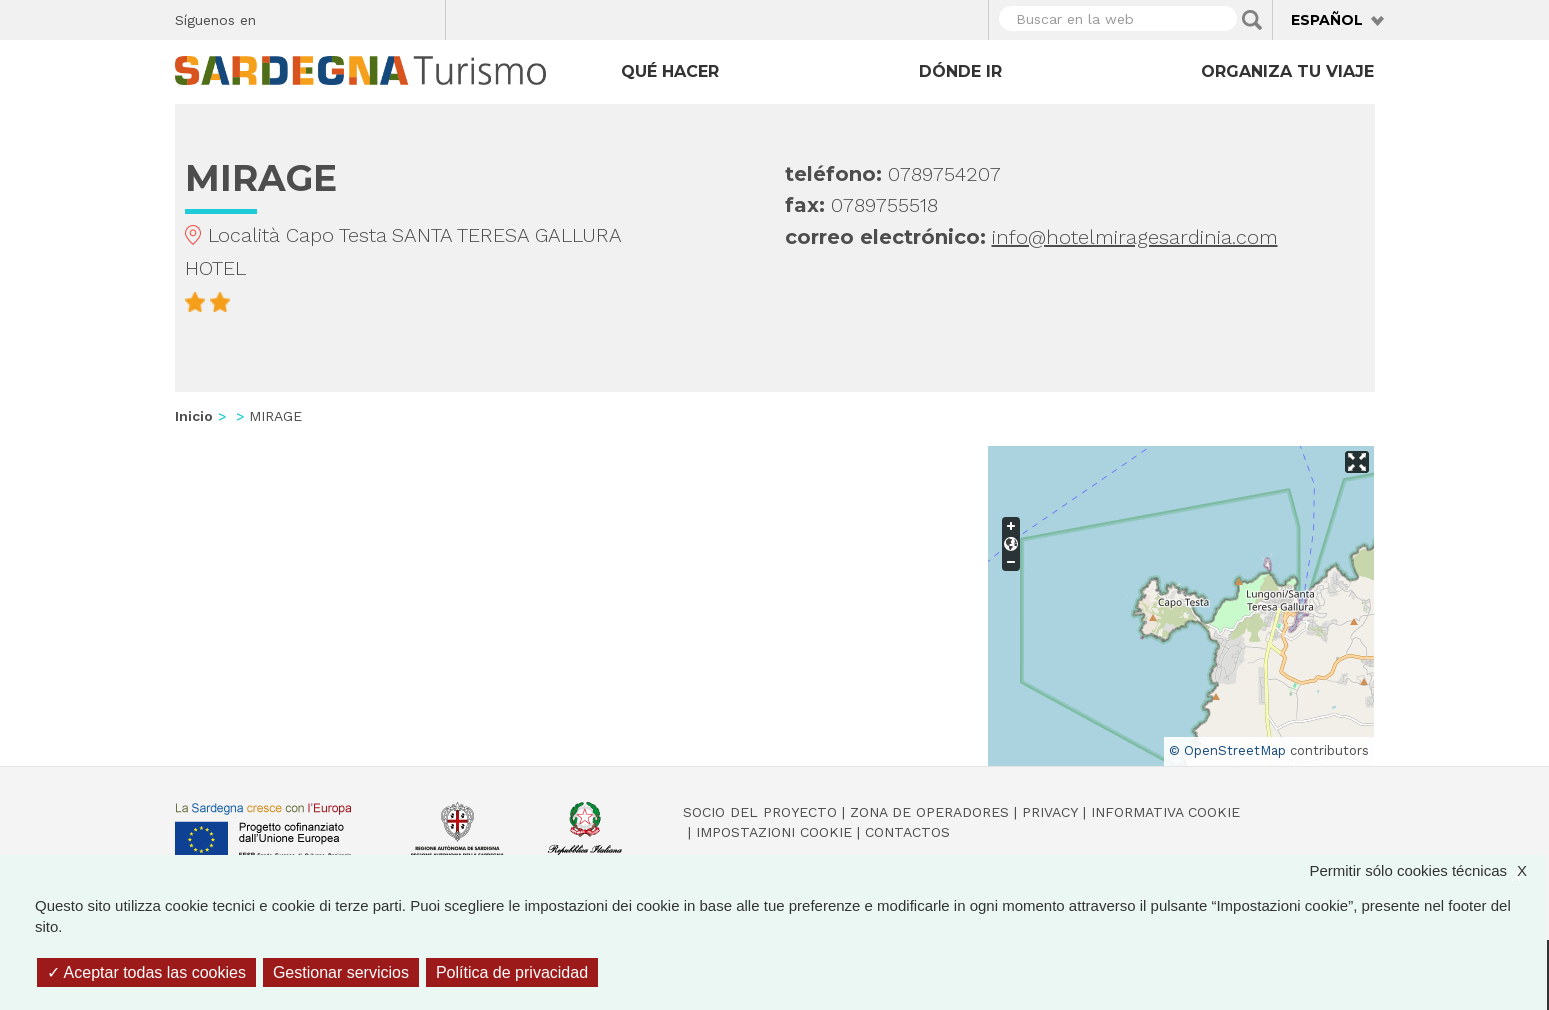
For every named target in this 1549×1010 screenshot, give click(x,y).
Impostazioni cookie (774, 832)
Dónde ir (960, 71)
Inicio (194, 416)
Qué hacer (670, 71)
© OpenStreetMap (1227, 750)
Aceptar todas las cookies (146, 972)
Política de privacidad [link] (512, 972)
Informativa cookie (1165, 812)
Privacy (1050, 812)
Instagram (352, 17)
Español (1327, 20)
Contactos (907, 832)
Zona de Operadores (929, 812)
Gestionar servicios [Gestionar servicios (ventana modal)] (341, 972)
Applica (1252, 20)
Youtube (422, 17)
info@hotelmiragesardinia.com (1135, 237)
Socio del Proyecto (760, 812)
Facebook (282, 17)
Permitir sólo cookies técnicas (1428, 870)
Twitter (317, 17)
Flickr (387, 17)
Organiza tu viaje (1287, 71)
